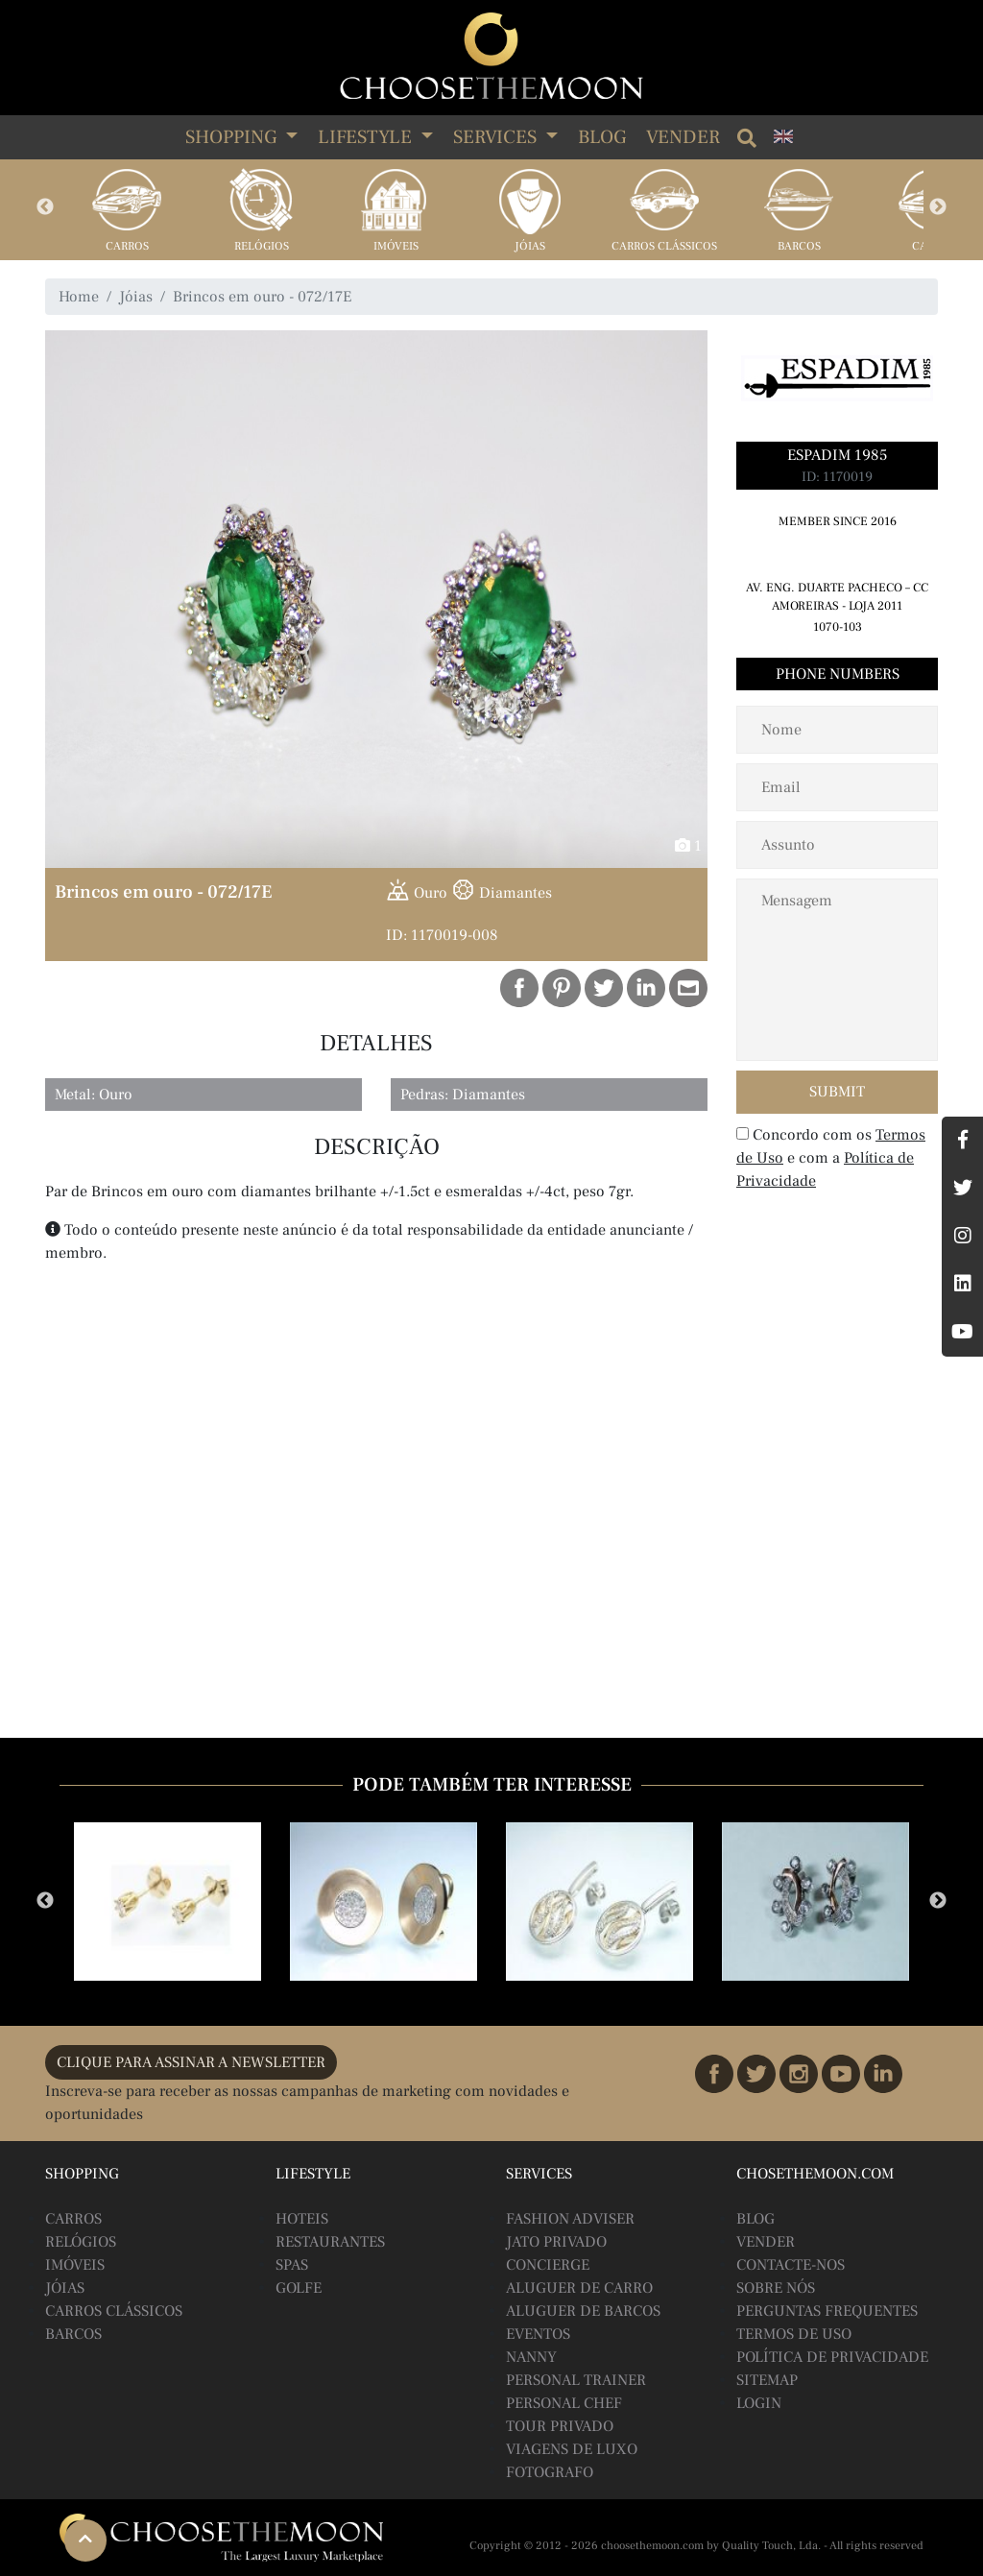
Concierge (547, 2265)
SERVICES (497, 137)
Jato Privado (556, 2241)
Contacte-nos (790, 2265)
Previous (45, 207)
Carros (127, 246)
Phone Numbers (837, 674)
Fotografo (549, 2472)
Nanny (531, 2357)
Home (79, 296)
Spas (292, 2265)
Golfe (299, 2288)
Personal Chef (564, 2403)
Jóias (530, 246)
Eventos (538, 2334)
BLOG (755, 2218)
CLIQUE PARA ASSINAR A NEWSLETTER (191, 2062)
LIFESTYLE (367, 137)
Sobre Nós (775, 2288)
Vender (683, 137)
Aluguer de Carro (579, 2288)
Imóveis (396, 246)
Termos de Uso (793, 2334)
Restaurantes (330, 2241)
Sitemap (767, 2380)
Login (758, 2403)
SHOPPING (233, 137)
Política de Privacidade (832, 2357)
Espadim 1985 (837, 455)
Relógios (261, 246)
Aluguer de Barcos (583, 2311)
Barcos (799, 246)
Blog (602, 137)
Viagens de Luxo (571, 2449)
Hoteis (302, 2218)
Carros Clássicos (664, 246)
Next (937, 207)
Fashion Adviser (570, 2218)
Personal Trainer (576, 2380)
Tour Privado (559, 2426)
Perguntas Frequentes (827, 2311)
